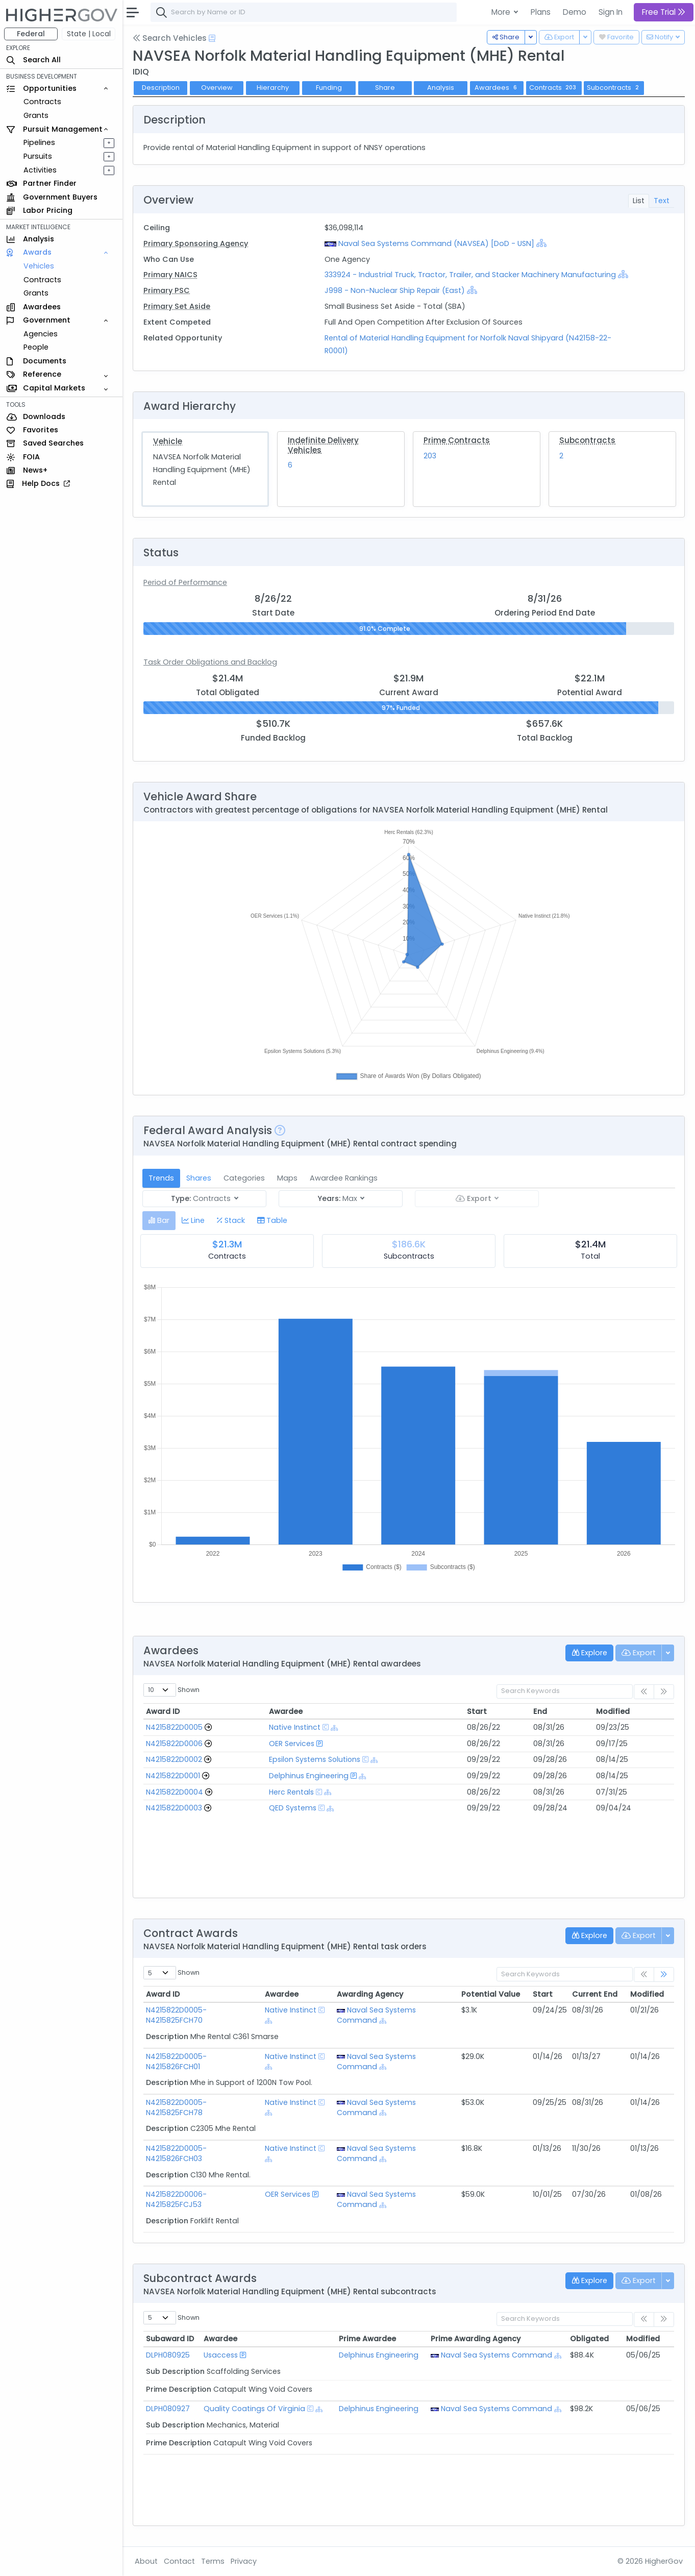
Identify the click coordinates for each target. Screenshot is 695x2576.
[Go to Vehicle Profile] (208, 1727)
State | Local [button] (89, 34)
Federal (31, 34)
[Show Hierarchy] (541, 243)
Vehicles (38, 266)
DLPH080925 (168, 2355)
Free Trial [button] (663, 12)
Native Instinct (294, 1727)
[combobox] (304, 12)
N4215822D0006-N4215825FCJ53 (176, 2199)
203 (430, 456)
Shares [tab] (198, 1178)
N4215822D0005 (174, 1727)
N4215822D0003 (174, 1808)
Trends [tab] (161, 1178)
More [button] (501, 12)
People (35, 347)
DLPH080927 (168, 2408)
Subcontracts (587, 440)
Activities (40, 170)
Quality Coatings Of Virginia (254, 2408)
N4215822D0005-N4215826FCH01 (176, 2061)
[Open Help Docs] (212, 38)
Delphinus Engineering (309, 1776)
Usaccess (221, 2355)
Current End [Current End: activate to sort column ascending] (594, 1994)
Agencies (40, 334)
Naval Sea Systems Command (376, 2015)
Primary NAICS (170, 274)
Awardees (497, 87)
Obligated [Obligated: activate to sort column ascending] (589, 2339)
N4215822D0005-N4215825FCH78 (176, 2107)
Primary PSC (166, 290)
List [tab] (638, 200)
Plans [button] (541, 12)
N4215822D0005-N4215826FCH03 (176, 2153)
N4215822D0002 (174, 1759)
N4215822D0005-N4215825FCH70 (176, 2015)
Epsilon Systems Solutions (314, 1759)
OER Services (291, 1743)
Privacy (244, 2561)
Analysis (440, 87)
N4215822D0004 (174, 1792)
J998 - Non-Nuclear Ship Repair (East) (395, 290)
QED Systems (292, 1808)
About (146, 2561)
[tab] (159, 1220)
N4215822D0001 (173, 1776)
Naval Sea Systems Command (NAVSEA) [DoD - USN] (436, 243)
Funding (329, 87)
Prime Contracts (457, 440)
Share (385, 87)
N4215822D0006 (174, 1743)
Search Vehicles (170, 38)
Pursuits (37, 156)
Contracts (42, 101)
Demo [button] (574, 12)
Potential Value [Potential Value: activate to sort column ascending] (490, 1994)
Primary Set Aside (176, 306)
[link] (664, 1974)
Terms (213, 2561)
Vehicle (167, 441)
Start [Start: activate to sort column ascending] (477, 1711)
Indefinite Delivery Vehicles (323, 445)
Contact (179, 2561)
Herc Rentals (291, 1792)
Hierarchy (273, 87)
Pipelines (39, 142)
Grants (35, 115)
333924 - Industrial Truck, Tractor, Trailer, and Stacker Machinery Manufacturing (471, 274)
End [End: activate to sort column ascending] (540, 1711)
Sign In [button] (611, 12)
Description (161, 87)
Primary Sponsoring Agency (195, 243)
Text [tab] (661, 200)
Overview (217, 87)
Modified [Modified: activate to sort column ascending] (613, 1711)
